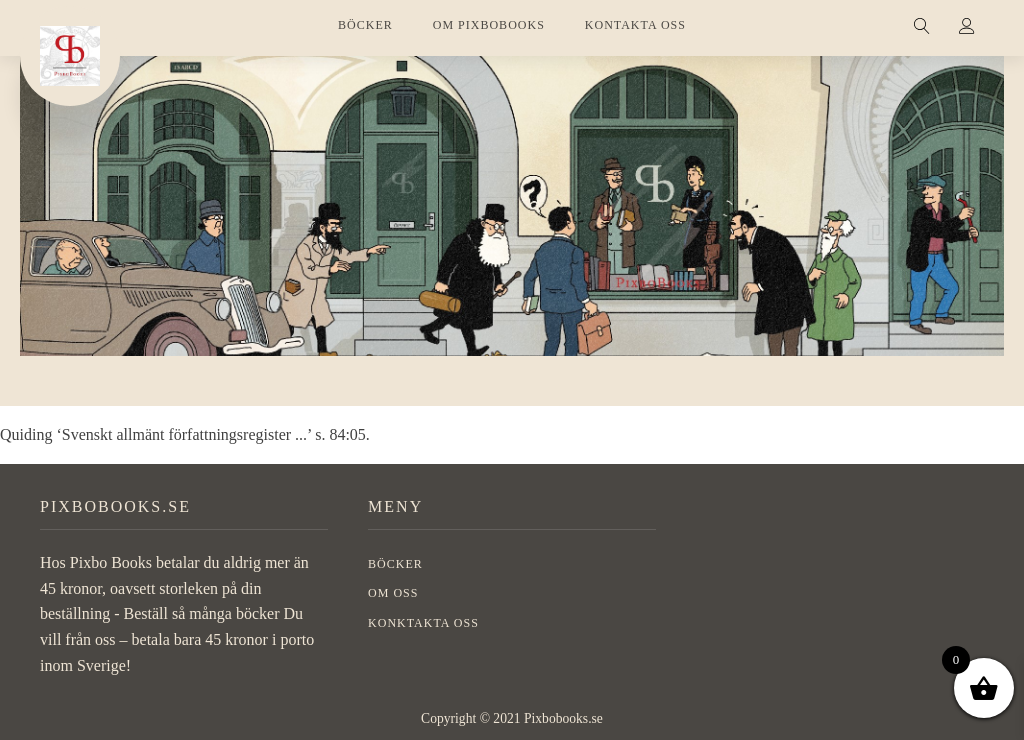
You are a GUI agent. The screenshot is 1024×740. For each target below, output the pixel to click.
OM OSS (393, 593)
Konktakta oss (423, 623)
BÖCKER (365, 25)
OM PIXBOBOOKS (489, 25)
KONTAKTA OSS (635, 25)
